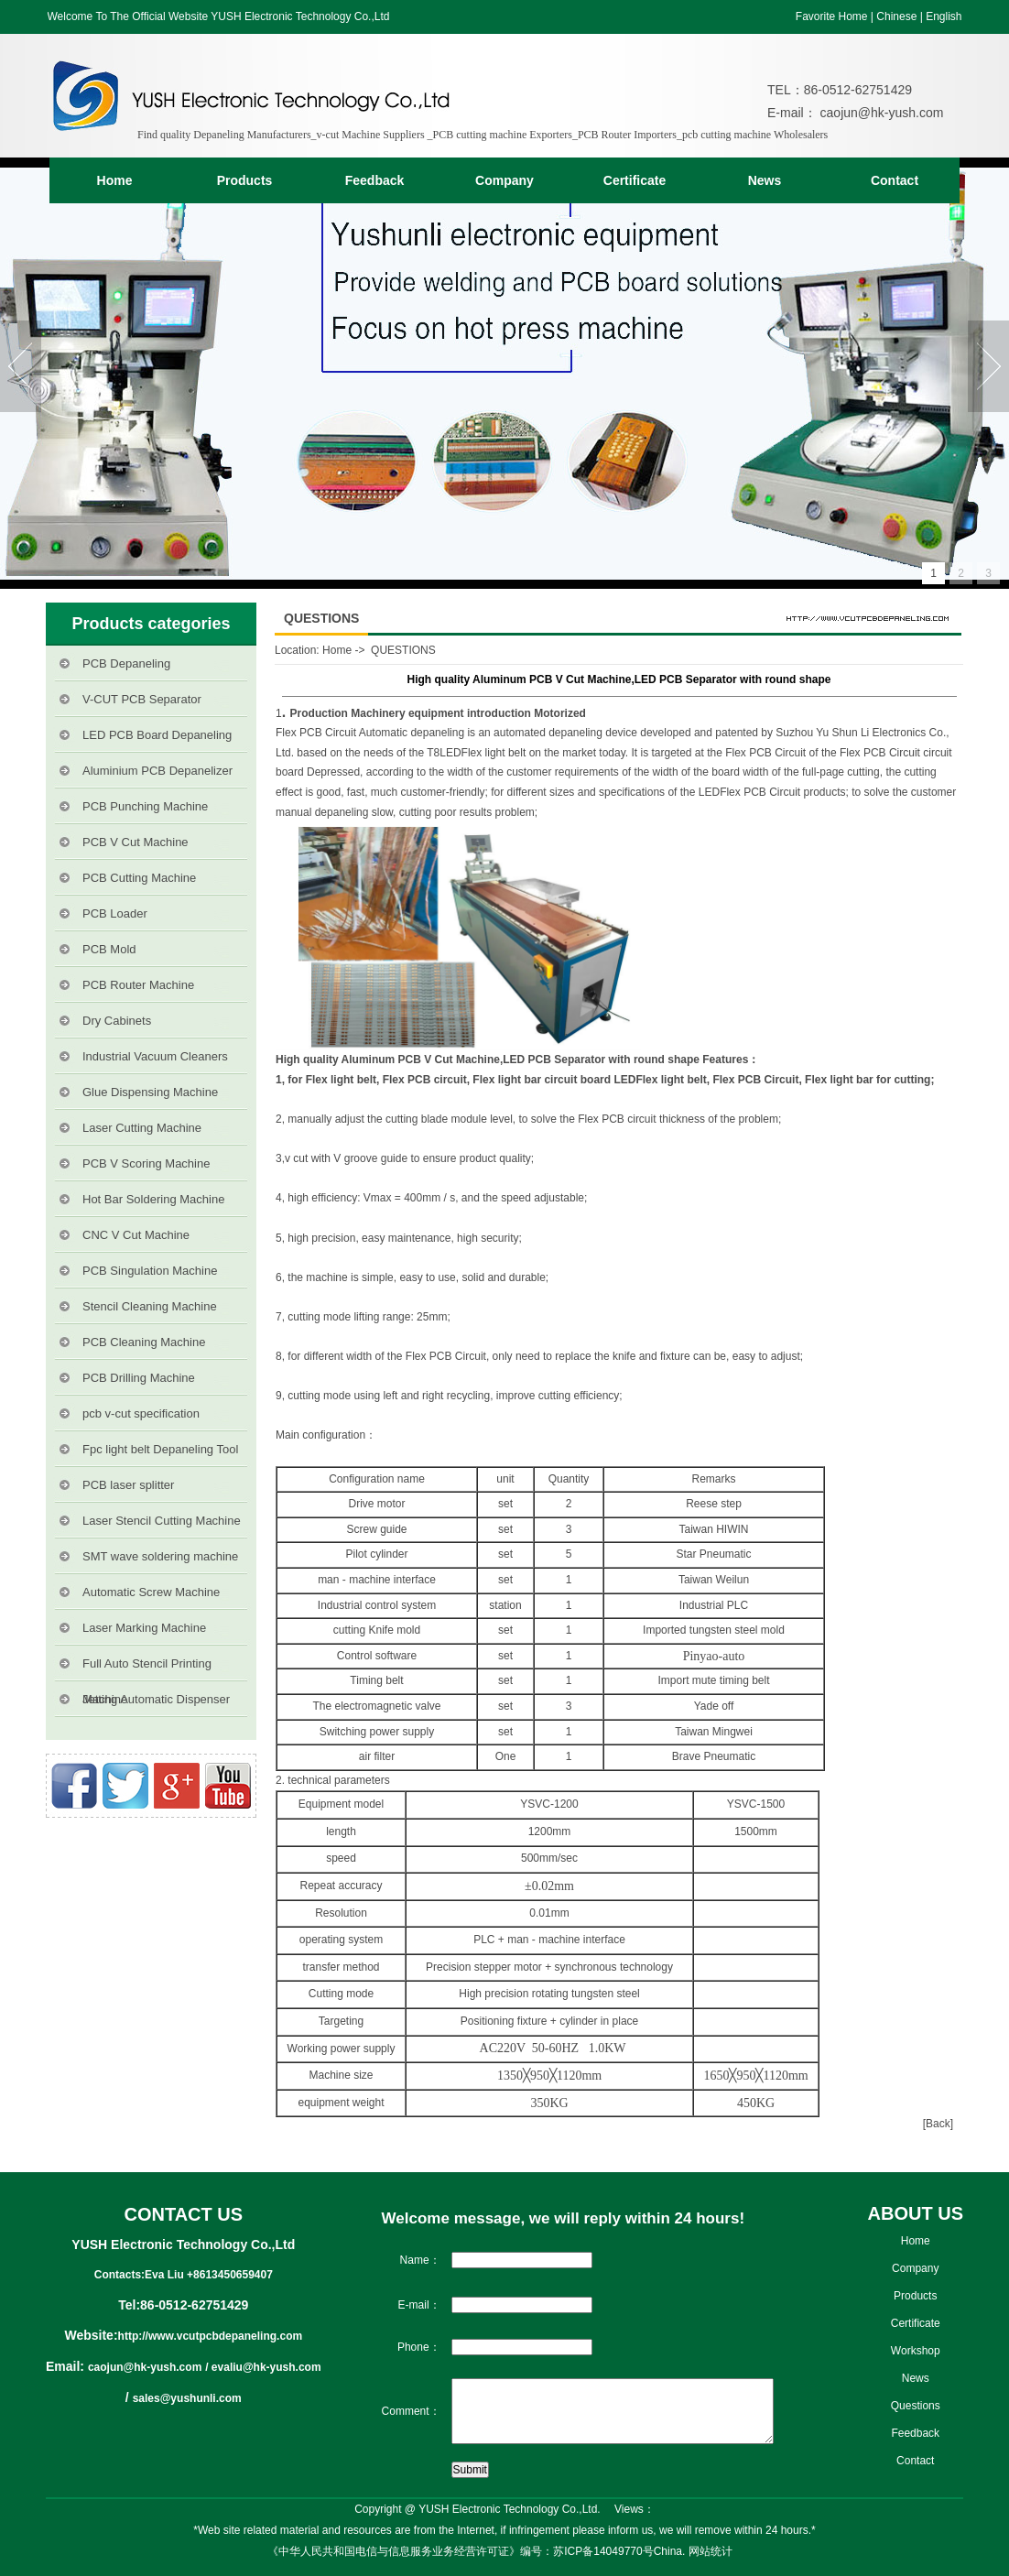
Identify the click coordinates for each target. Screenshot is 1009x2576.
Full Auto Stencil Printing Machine (147, 1669)
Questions (915, 2405)
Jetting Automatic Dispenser (156, 1699)
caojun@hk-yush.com (880, 112)
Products (245, 180)
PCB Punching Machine (145, 806)
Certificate (634, 180)
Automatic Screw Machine (151, 1592)
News (765, 180)
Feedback (375, 180)
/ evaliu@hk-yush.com (262, 2367)
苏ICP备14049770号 (603, 2551)
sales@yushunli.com (187, 2398)
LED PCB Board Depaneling (157, 735)
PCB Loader (114, 913)
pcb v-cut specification (141, 1413)
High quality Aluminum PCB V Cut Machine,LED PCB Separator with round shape (488, 1059)
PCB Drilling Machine (138, 1378)
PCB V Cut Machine (135, 842)
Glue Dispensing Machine (150, 1092)
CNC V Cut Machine (136, 1235)
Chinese (896, 16)
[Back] (938, 2123)
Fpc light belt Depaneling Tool (160, 1449)
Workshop (915, 2350)
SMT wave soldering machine (160, 1556)
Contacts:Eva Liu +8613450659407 (183, 2274)
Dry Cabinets (116, 1020)
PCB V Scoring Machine (146, 1163)
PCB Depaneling (126, 663)
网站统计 (710, 2551)
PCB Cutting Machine (139, 878)
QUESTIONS (403, 650)
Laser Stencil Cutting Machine (161, 1520)
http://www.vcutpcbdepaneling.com (210, 2336)
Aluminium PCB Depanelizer (157, 770)
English (943, 16)
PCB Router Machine (138, 985)
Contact (894, 180)
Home (115, 180)
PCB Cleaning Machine (143, 1342)
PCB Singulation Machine (149, 1270)
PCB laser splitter (128, 1485)
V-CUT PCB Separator (141, 699)
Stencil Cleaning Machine (149, 1306)
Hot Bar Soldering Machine (153, 1199)
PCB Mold (109, 949)
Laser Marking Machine (144, 1628)
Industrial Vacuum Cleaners (155, 1056)
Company (504, 180)
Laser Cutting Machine (141, 1128)
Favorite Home (832, 16)
